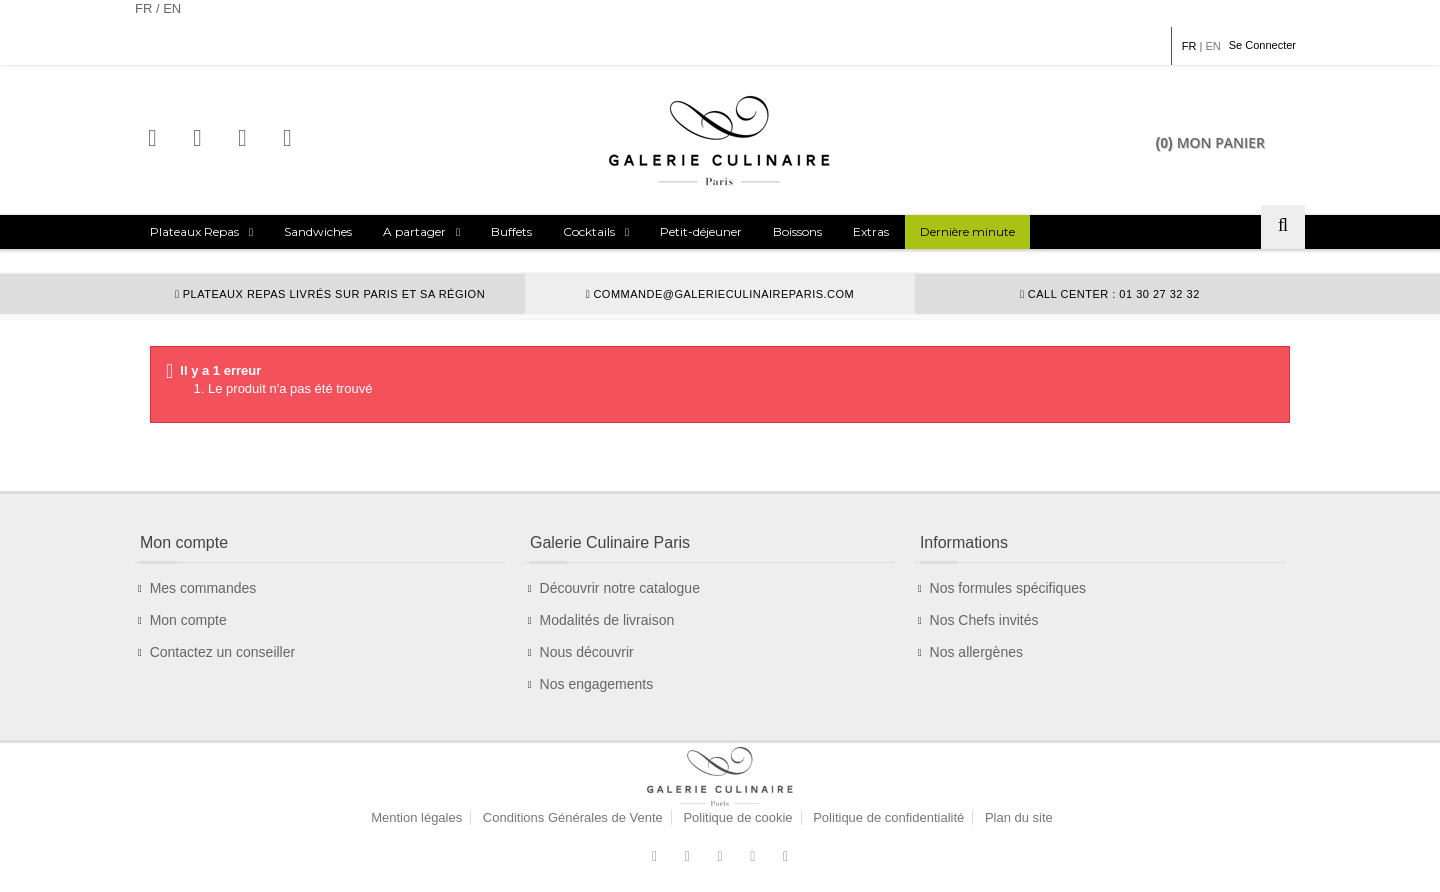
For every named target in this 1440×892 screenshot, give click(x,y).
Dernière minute (967, 231)
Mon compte (188, 620)
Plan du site (1019, 817)
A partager (414, 231)
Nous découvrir (587, 652)
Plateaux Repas (194, 231)
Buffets (511, 231)
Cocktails (589, 231)
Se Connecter (1262, 45)
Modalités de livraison (607, 620)
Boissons (797, 231)
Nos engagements (597, 684)
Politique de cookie (737, 817)
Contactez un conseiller (223, 652)
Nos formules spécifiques (1008, 588)
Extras (871, 231)
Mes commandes (203, 588)
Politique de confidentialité (888, 817)
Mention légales (416, 817)
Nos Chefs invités (984, 620)
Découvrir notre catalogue (620, 588)
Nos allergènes (976, 652)
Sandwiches (318, 231)
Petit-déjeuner (701, 231)
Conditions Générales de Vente (573, 817)
